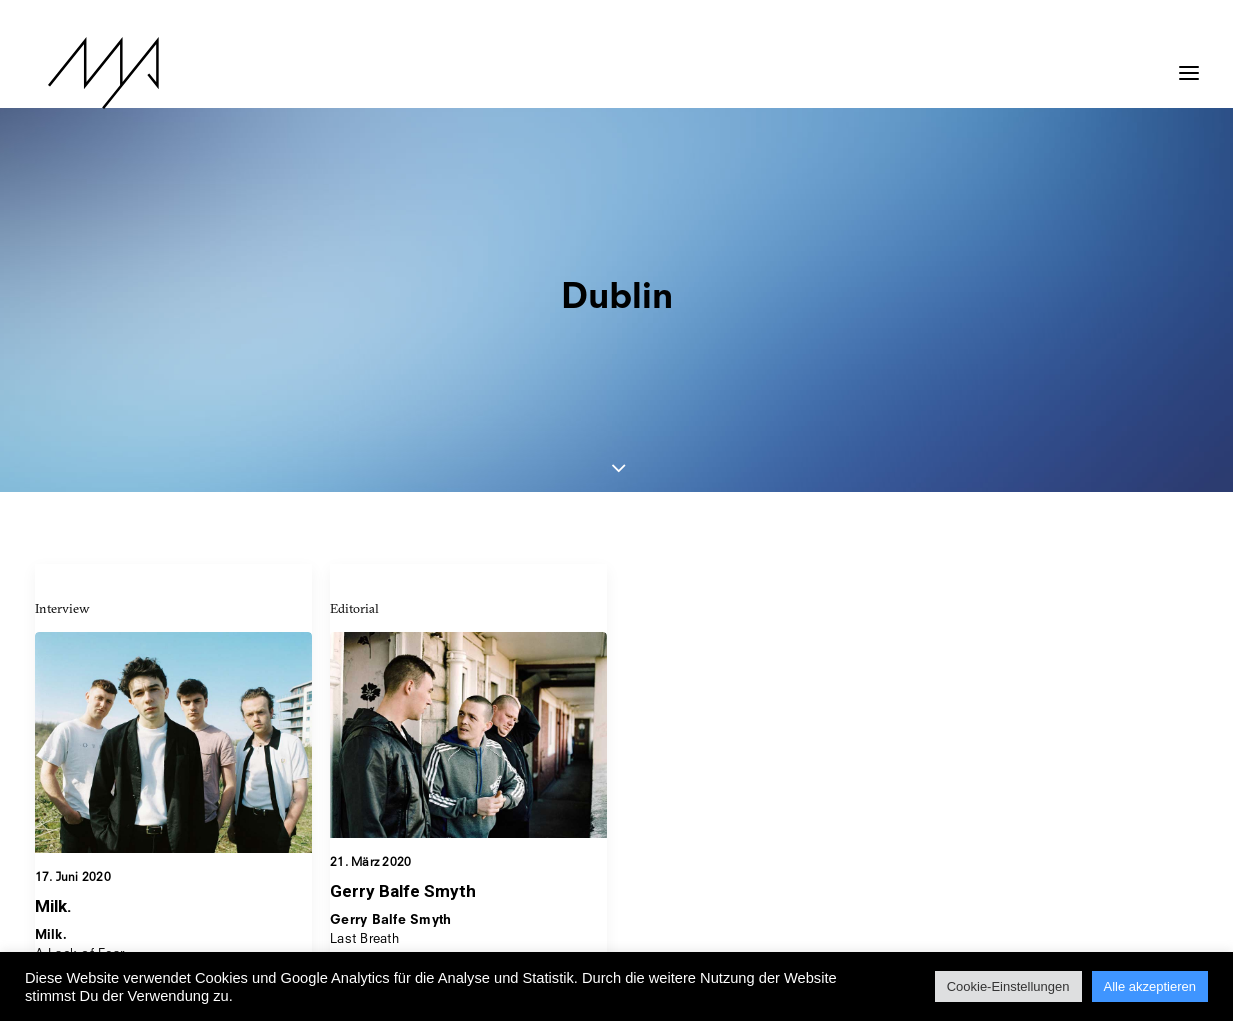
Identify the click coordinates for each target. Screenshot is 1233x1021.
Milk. (53, 756)
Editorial (354, 458)
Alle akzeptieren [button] (1150, 986)
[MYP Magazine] (90, 73)
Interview (62, 458)
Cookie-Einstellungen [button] (1008, 986)
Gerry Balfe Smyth (403, 742)
